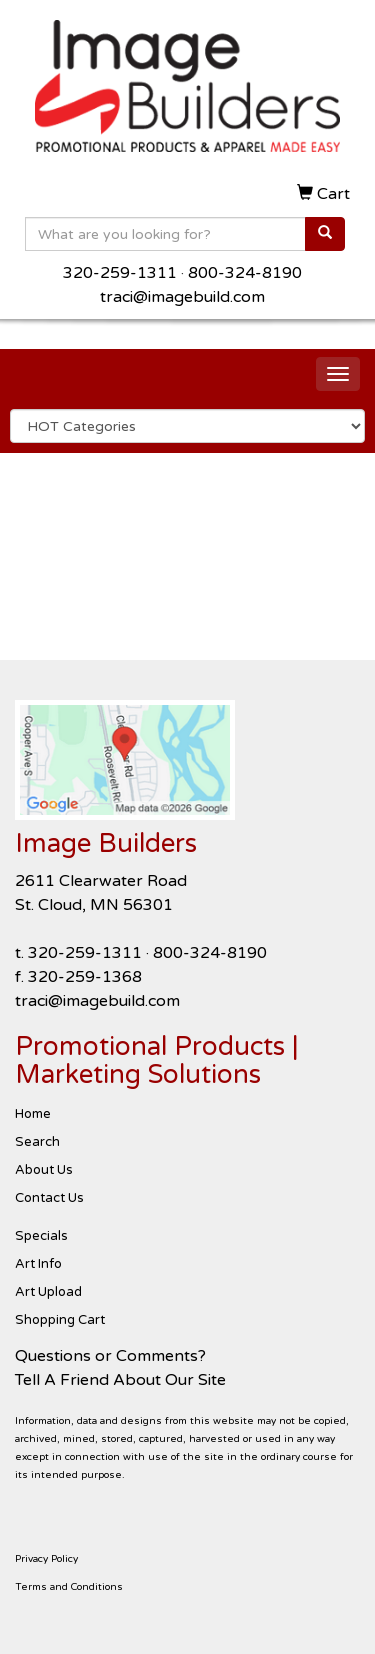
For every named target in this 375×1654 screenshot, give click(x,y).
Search (37, 1142)
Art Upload (48, 1292)
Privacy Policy (46, 1559)
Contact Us (49, 1198)
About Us (44, 1170)
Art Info (38, 1264)
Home (33, 1114)
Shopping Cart (60, 1320)
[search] (325, 234)
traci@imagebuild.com (182, 297)
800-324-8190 (245, 273)
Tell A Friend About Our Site (120, 1380)
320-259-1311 (120, 273)
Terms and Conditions (69, 1587)
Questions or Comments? (110, 1356)
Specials (41, 1236)
